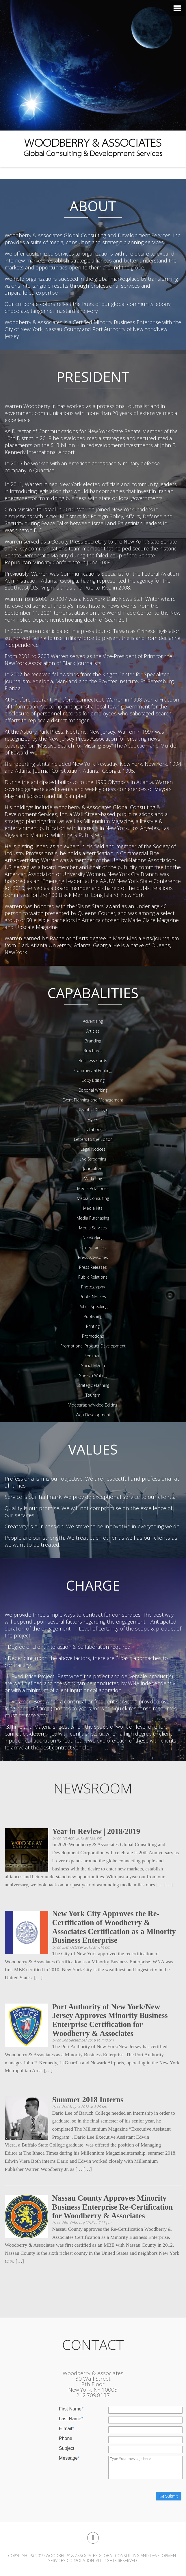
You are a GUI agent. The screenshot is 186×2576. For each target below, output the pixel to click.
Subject (66, 2448)
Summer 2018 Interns (88, 2099)
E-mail (66, 2428)
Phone (65, 2438)
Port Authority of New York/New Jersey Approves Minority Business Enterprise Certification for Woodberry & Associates (110, 2020)
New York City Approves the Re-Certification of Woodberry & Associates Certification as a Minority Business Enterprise (114, 1927)
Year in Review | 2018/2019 (96, 1831)
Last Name (71, 2419)
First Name (71, 2409)
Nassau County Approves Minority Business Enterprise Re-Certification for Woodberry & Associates (112, 2207)
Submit (168, 2496)
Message (69, 2458)
